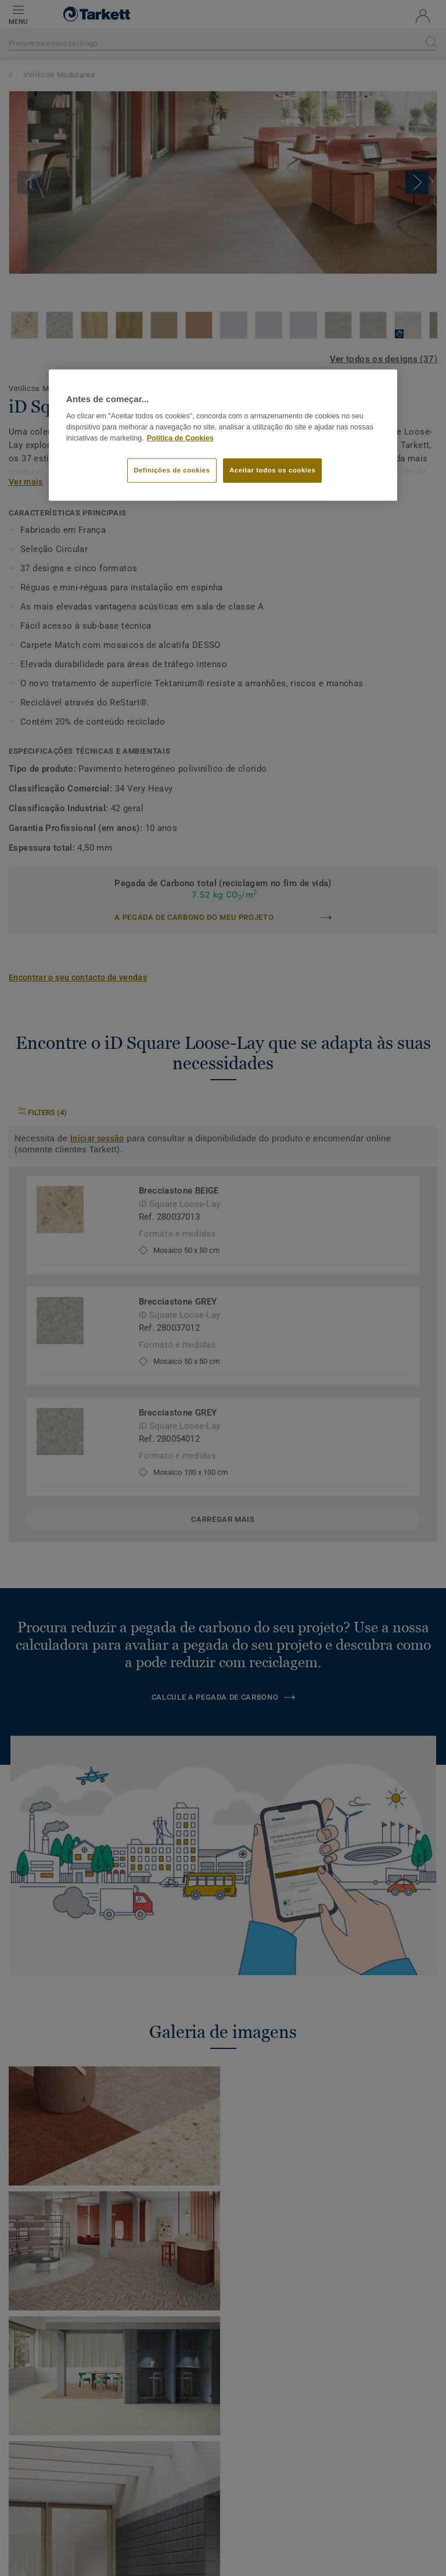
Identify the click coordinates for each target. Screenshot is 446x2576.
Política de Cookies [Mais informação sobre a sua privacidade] (180, 437)
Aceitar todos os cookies (272, 469)
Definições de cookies (172, 469)
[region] (223, 435)
